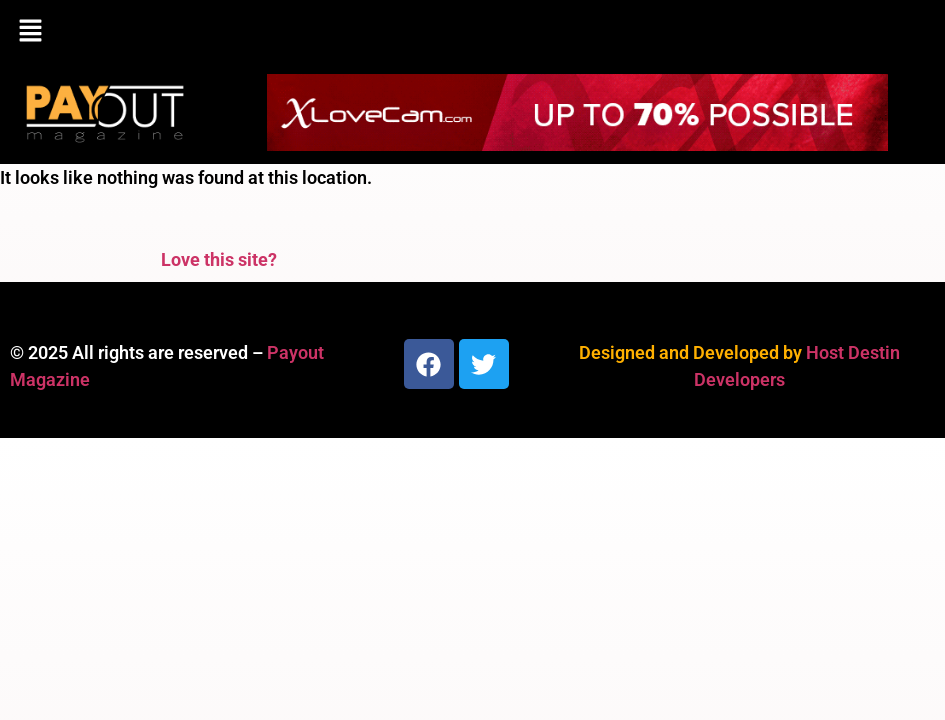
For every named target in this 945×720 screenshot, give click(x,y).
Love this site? (219, 259)
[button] (472, 32)
